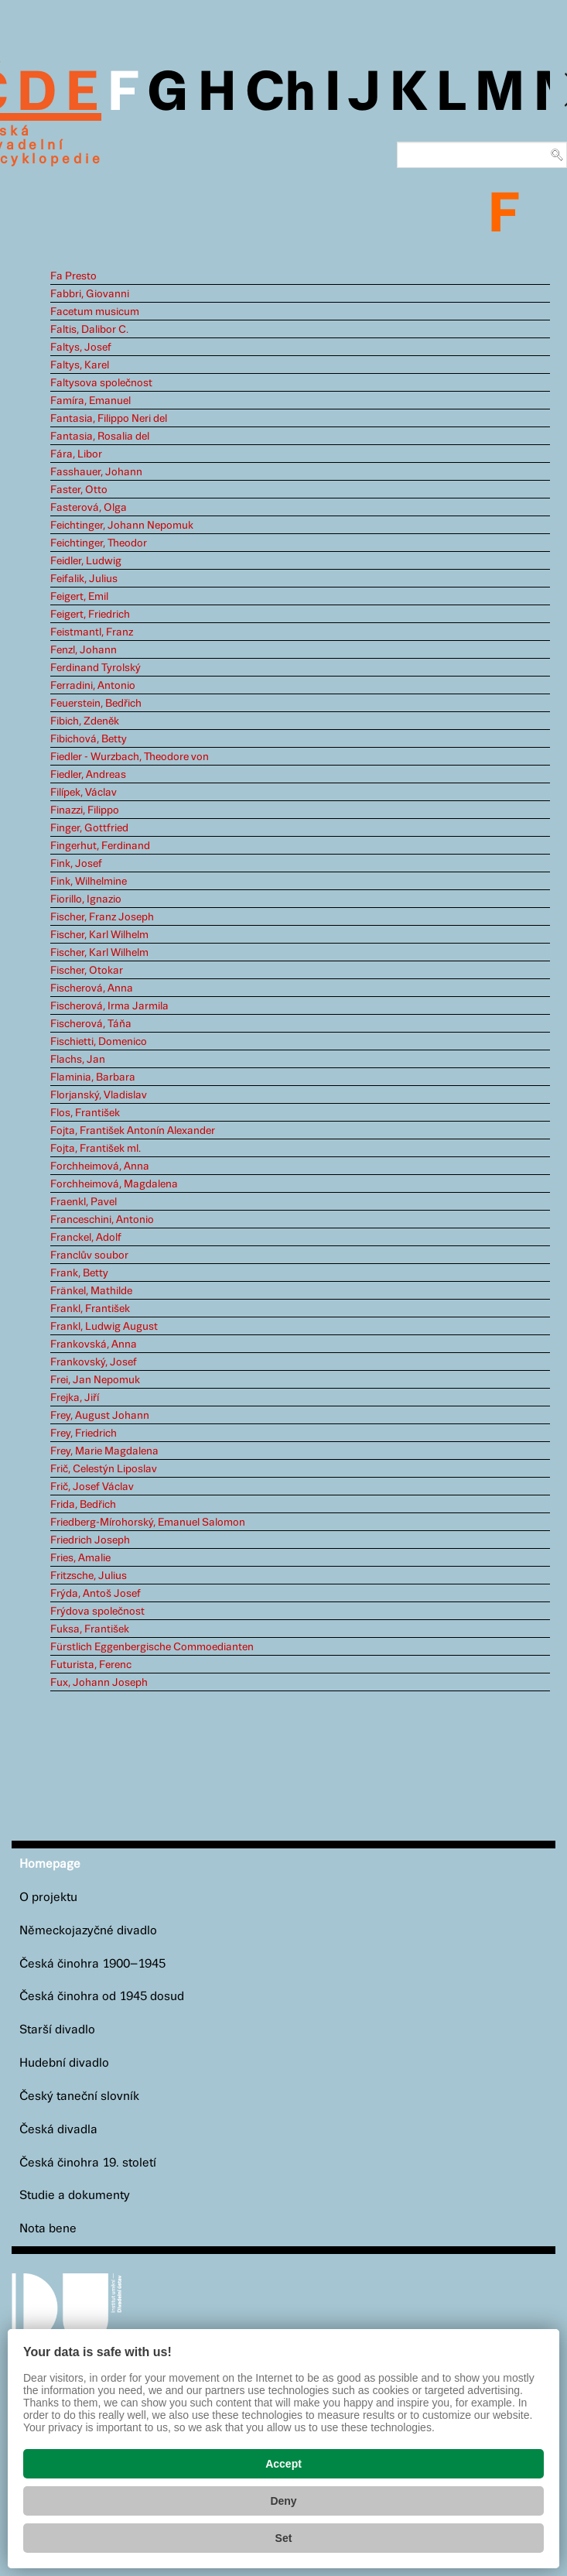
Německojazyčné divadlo (88, 1930)
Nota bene (48, 2228)
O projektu (48, 1897)
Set (283, 2538)
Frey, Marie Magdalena (104, 1451)
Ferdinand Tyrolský (95, 668)
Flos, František (85, 1113)
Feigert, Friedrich (90, 614)
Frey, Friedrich (83, 1433)
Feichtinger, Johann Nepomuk (121, 525)
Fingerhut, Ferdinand (100, 846)
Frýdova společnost (97, 1611)
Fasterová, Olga (88, 507)
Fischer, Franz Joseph (102, 917)
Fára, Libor (76, 454)
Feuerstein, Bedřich (96, 703)
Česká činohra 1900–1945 (92, 1964)
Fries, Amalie (80, 1558)
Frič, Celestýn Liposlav (103, 1469)
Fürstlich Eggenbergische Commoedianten (152, 1647)
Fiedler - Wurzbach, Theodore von (129, 757)
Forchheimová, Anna (99, 1166)
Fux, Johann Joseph (99, 1682)
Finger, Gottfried (89, 828)
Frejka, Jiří (74, 1397)
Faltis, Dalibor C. (89, 329)
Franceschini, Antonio (102, 1219)
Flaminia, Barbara (92, 1077)
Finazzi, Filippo (84, 810)
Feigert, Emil (79, 596)
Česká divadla (58, 2129)
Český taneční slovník (79, 2096)
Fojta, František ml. (95, 1148)
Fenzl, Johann (83, 650)
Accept (283, 2464)
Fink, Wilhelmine (88, 881)
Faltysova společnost (101, 383)
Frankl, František (90, 1308)
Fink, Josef (76, 863)
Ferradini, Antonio (92, 685)
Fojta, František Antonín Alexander (132, 1130)
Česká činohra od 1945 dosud (101, 1996)
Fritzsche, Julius (88, 1576)
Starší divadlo (57, 2029)
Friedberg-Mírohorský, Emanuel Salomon (147, 1522)
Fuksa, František (89, 1629)
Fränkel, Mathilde (91, 1291)
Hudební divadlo (64, 2063)
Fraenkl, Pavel (83, 1202)
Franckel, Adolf (85, 1237)
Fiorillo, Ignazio (85, 899)
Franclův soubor (89, 1255)
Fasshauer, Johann (96, 472)
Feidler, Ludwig (85, 561)
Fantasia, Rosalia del (99, 436)
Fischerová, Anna (91, 988)
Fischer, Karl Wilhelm (99, 935)
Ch (280, 94)
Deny (283, 2501)
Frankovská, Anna (93, 1344)
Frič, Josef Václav (92, 1487)
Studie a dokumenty (74, 2195)
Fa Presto (73, 276)
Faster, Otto (79, 490)
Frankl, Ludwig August (104, 1326)
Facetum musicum (94, 312)
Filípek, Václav (83, 792)
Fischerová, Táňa (91, 1024)
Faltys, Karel (79, 365)
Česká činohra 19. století (87, 2163)
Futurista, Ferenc (91, 1665)
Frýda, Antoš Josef (95, 1593)
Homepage (49, 1864)
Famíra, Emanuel (90, 401)
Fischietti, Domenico (98, 1041)
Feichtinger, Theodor (98, 543)
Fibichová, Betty (88, 739)
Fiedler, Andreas (88, 774)
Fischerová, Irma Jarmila (109, 1006)
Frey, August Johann (99, 1415)
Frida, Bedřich (83, 1504)
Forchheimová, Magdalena (114, 1184)
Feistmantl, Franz (91, 632)
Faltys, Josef (80, 347)
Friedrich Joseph (90, 1540)
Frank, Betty (79, 1273)
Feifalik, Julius (84, 579)
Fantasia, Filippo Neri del (108, 418)
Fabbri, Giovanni (89, 294)
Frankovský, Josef (93, 1362)
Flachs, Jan (77, 1059)
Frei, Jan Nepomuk (95, 1380)
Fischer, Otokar (86, 970)
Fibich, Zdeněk (84, 721)
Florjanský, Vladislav (98, 1095)
